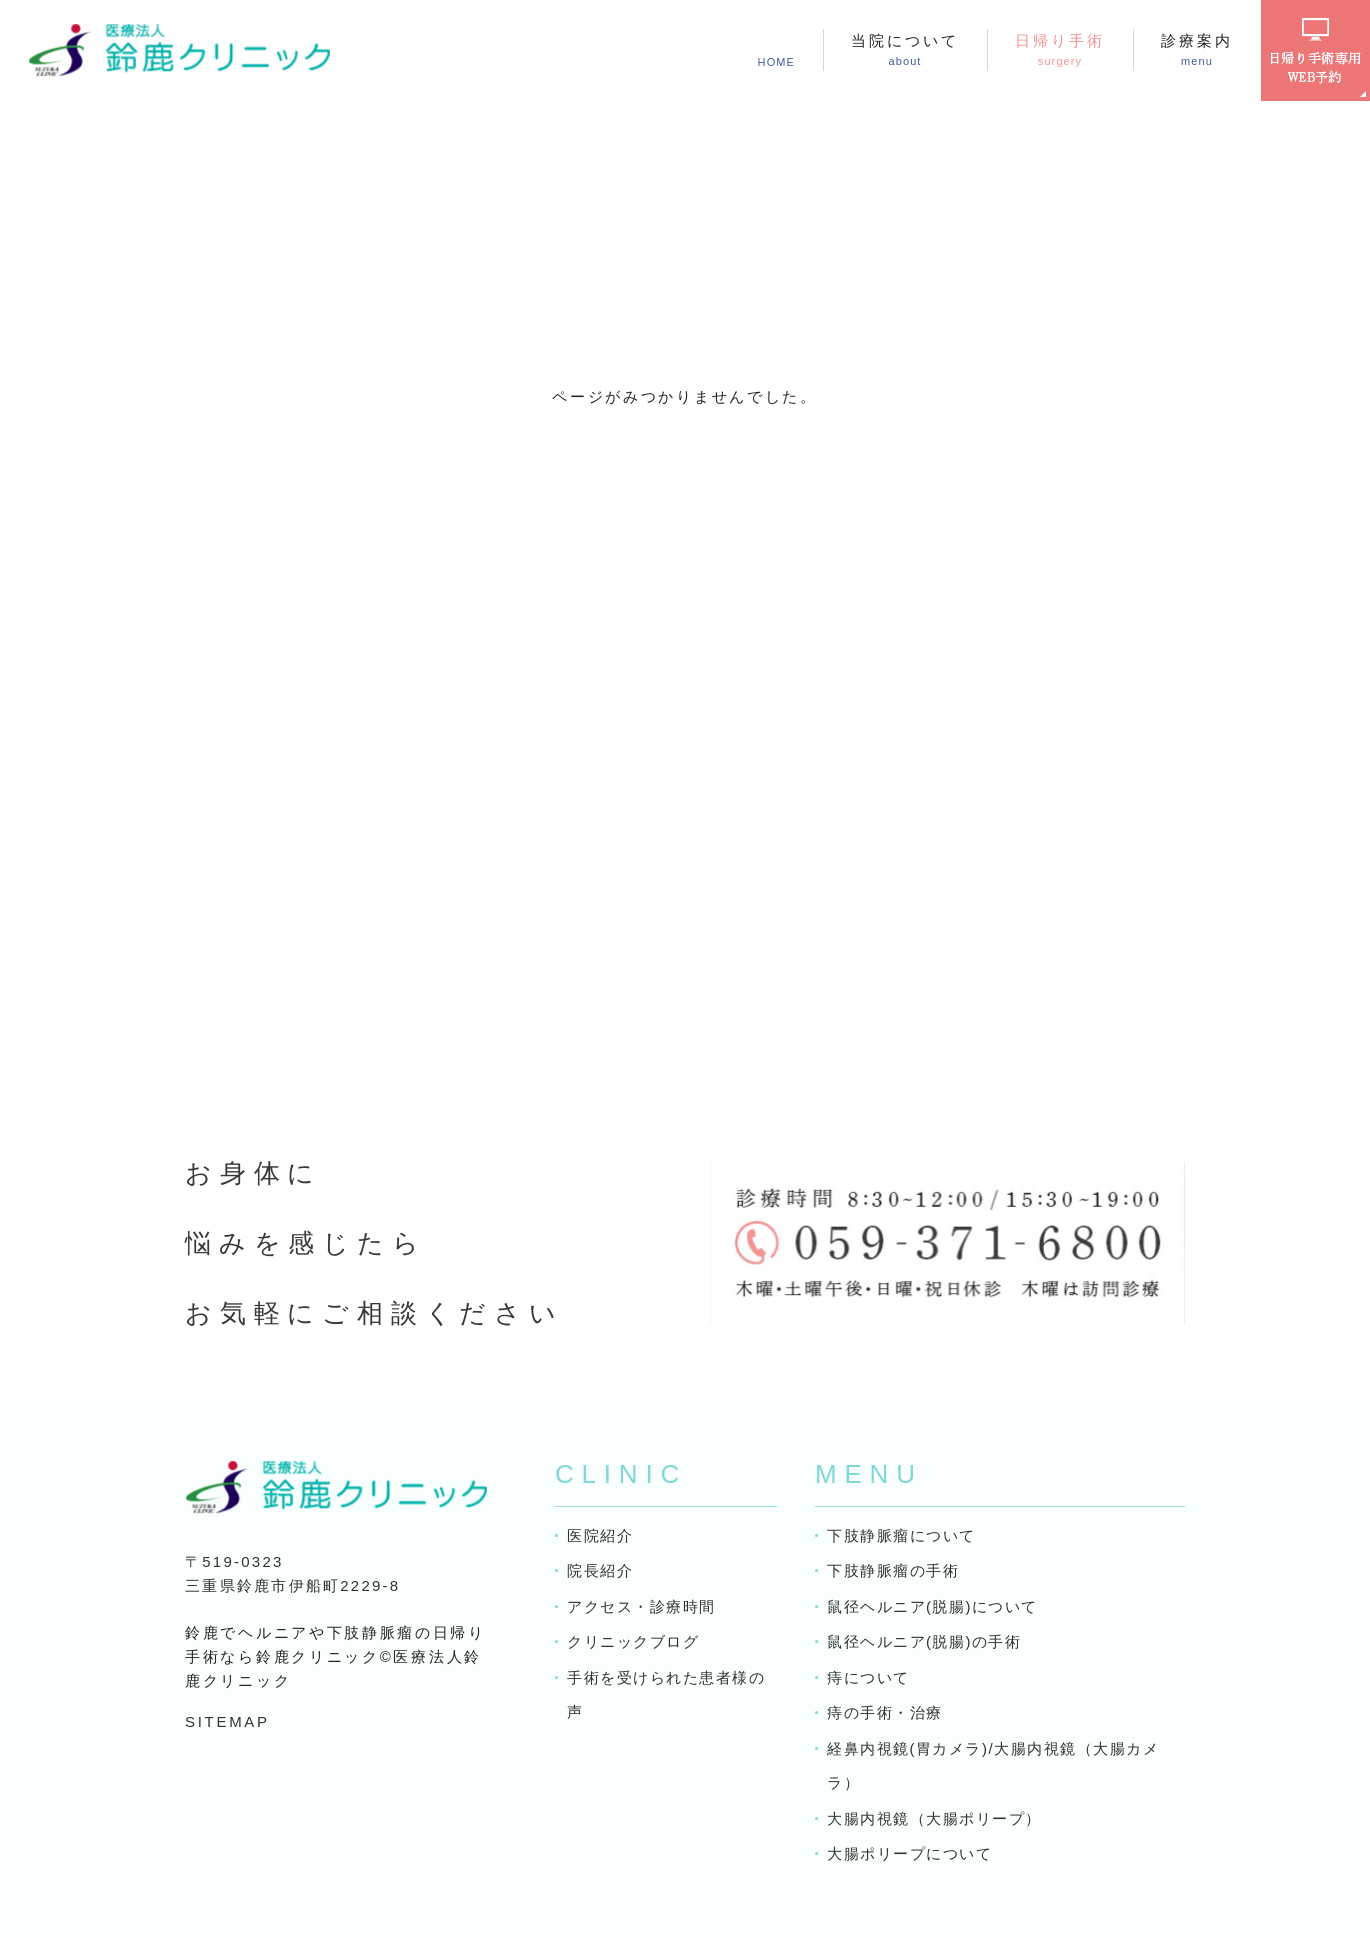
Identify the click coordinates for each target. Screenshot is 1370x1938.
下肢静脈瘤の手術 (893, 1570)
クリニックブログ (633, 1641)
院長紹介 (600, 1570)
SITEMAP (227, 1721)
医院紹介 (600, 1535)
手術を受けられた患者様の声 (666, 1695)
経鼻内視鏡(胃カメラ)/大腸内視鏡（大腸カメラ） (993, 1766)
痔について (868, 1677)
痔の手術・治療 (885, 1712)
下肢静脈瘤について (901, 1535)
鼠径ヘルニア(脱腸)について (932, 1606)
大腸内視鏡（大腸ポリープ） (934, 1818)
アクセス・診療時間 (641, 1606)
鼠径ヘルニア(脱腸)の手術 (924, 1641)
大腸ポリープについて (909, 1853)
